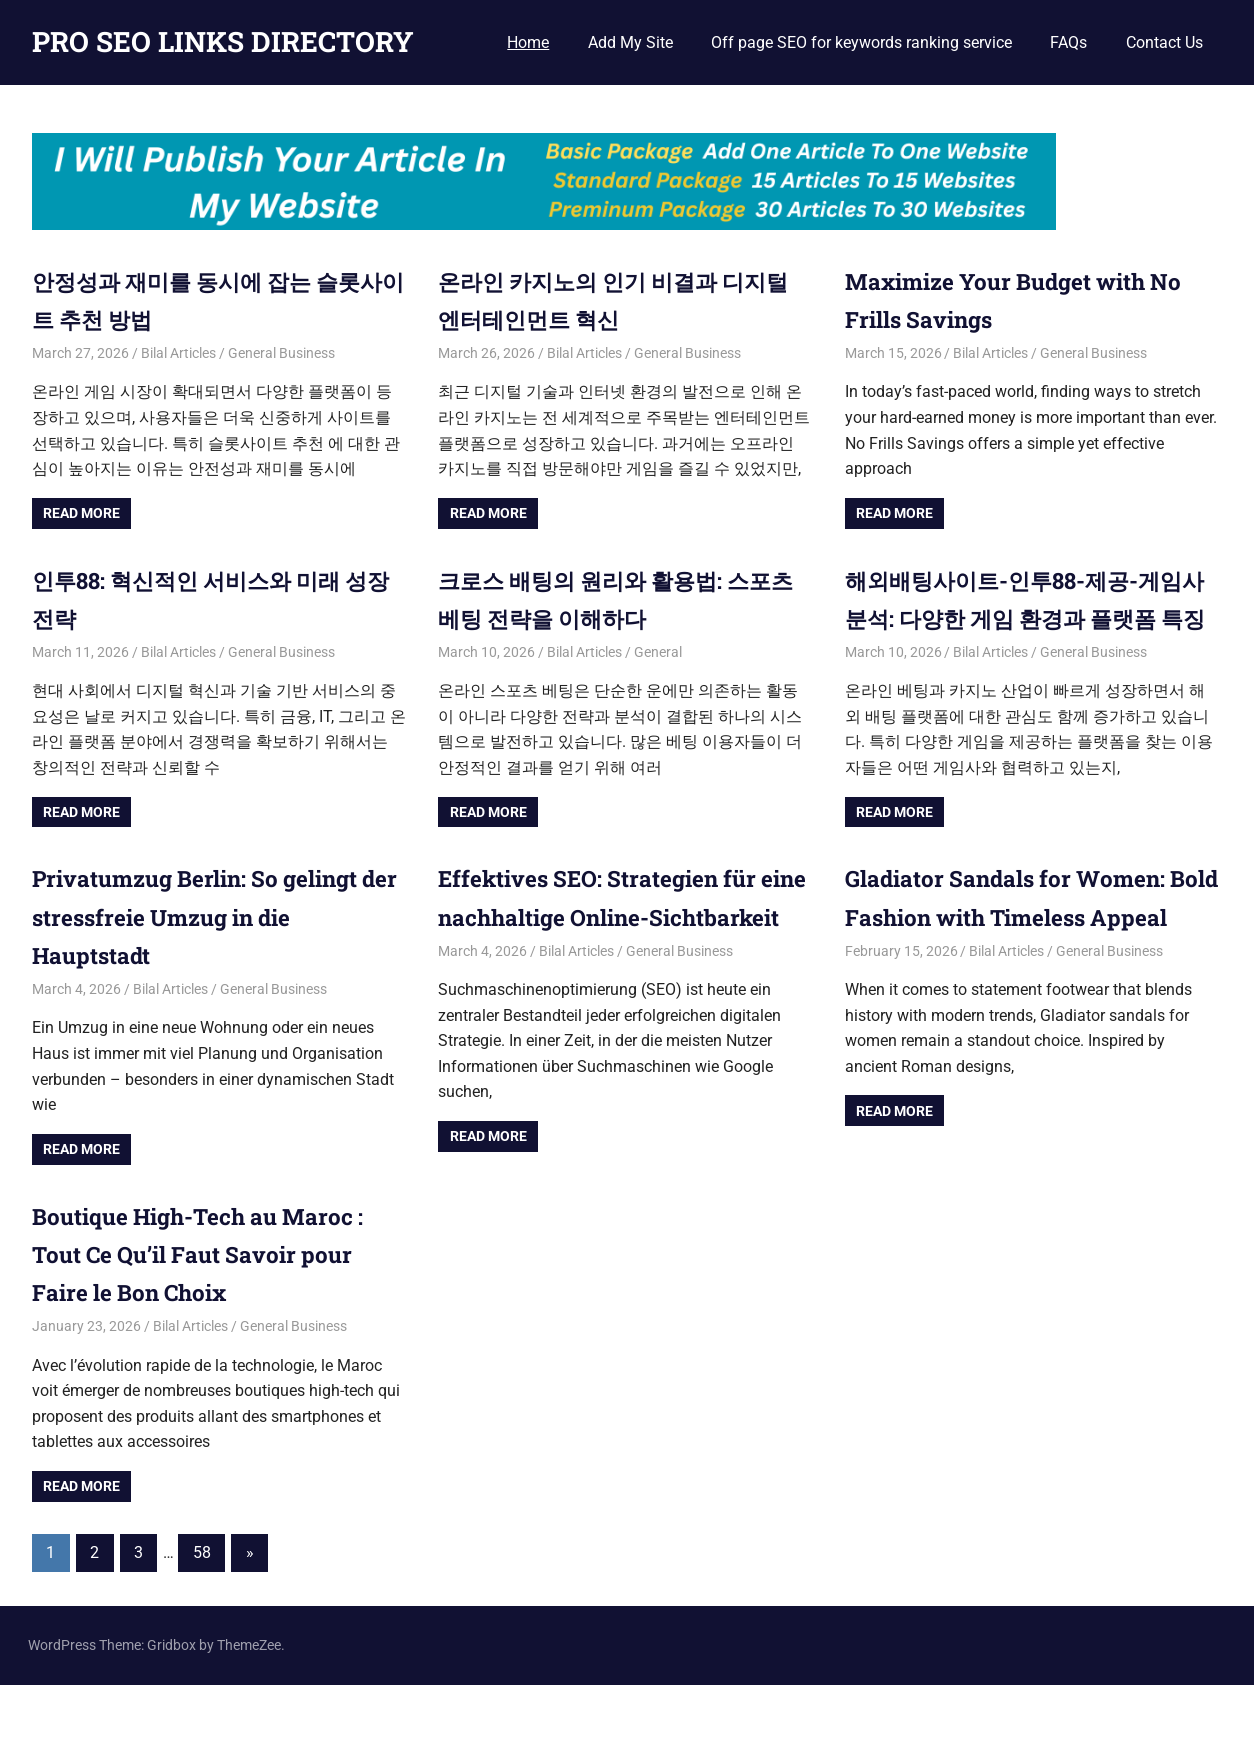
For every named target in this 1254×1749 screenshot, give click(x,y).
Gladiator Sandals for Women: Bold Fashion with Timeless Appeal (1017, 955)
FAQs (1068, 42)
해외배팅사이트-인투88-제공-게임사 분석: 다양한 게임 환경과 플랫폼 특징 (1030, 618)
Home (528, 42)
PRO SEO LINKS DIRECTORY (223, 41)
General (658, 652)
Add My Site (630, 42)
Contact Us (1164, 42)
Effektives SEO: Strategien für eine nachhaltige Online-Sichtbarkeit (609, 955)
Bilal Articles (178, 353)
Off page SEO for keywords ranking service (861, 42)
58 (202, 1616)
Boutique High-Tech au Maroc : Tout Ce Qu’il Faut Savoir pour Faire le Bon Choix (211, 1318)
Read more (81, 513)
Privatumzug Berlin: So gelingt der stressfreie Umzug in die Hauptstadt (208, 955)
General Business (281, 353)
